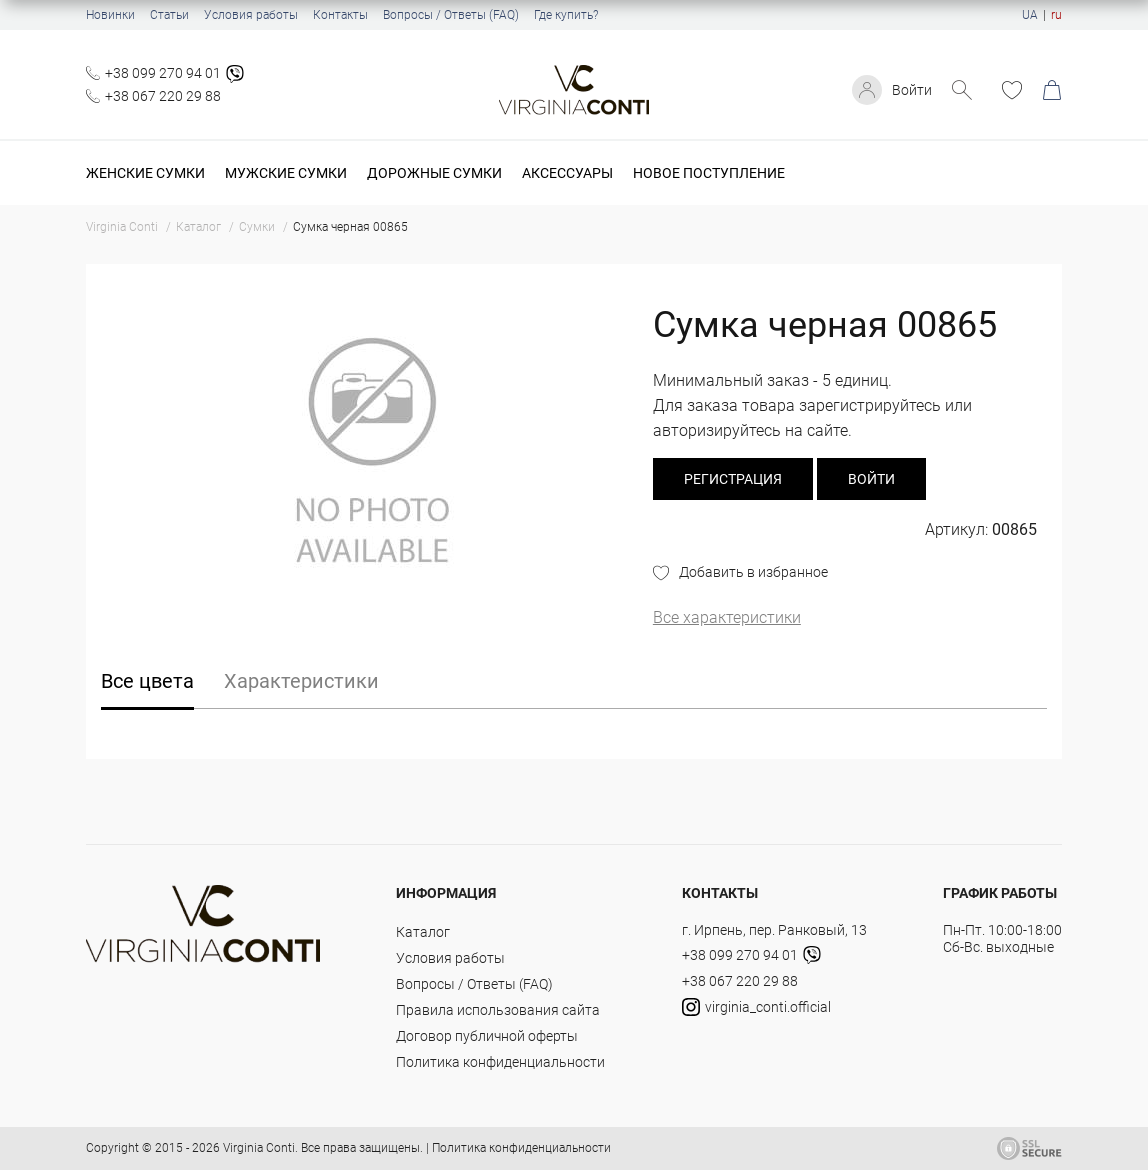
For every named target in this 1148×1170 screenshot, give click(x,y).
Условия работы (251, 15)
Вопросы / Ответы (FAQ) (451, 15)
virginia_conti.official (756, 1007)
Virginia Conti (259, 1148)
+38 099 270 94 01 (163, 73)
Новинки (110, 15)
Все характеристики (727, 617)
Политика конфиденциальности (500, 1062)
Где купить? (566, 15)
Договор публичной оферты (487, 1036)
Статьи (169, 15)
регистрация (733, 479)
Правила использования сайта (498, 1010)
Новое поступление (709, 173)
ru (1056, 15)
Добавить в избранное (753, 572)
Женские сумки (145, 173)
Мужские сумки (286, 173)
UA (1030, 15)
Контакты (340, 15)
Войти (912, 90)
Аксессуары (567, 173)
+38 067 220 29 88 (163, 96)
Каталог (423, 932)
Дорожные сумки (434, 173)
